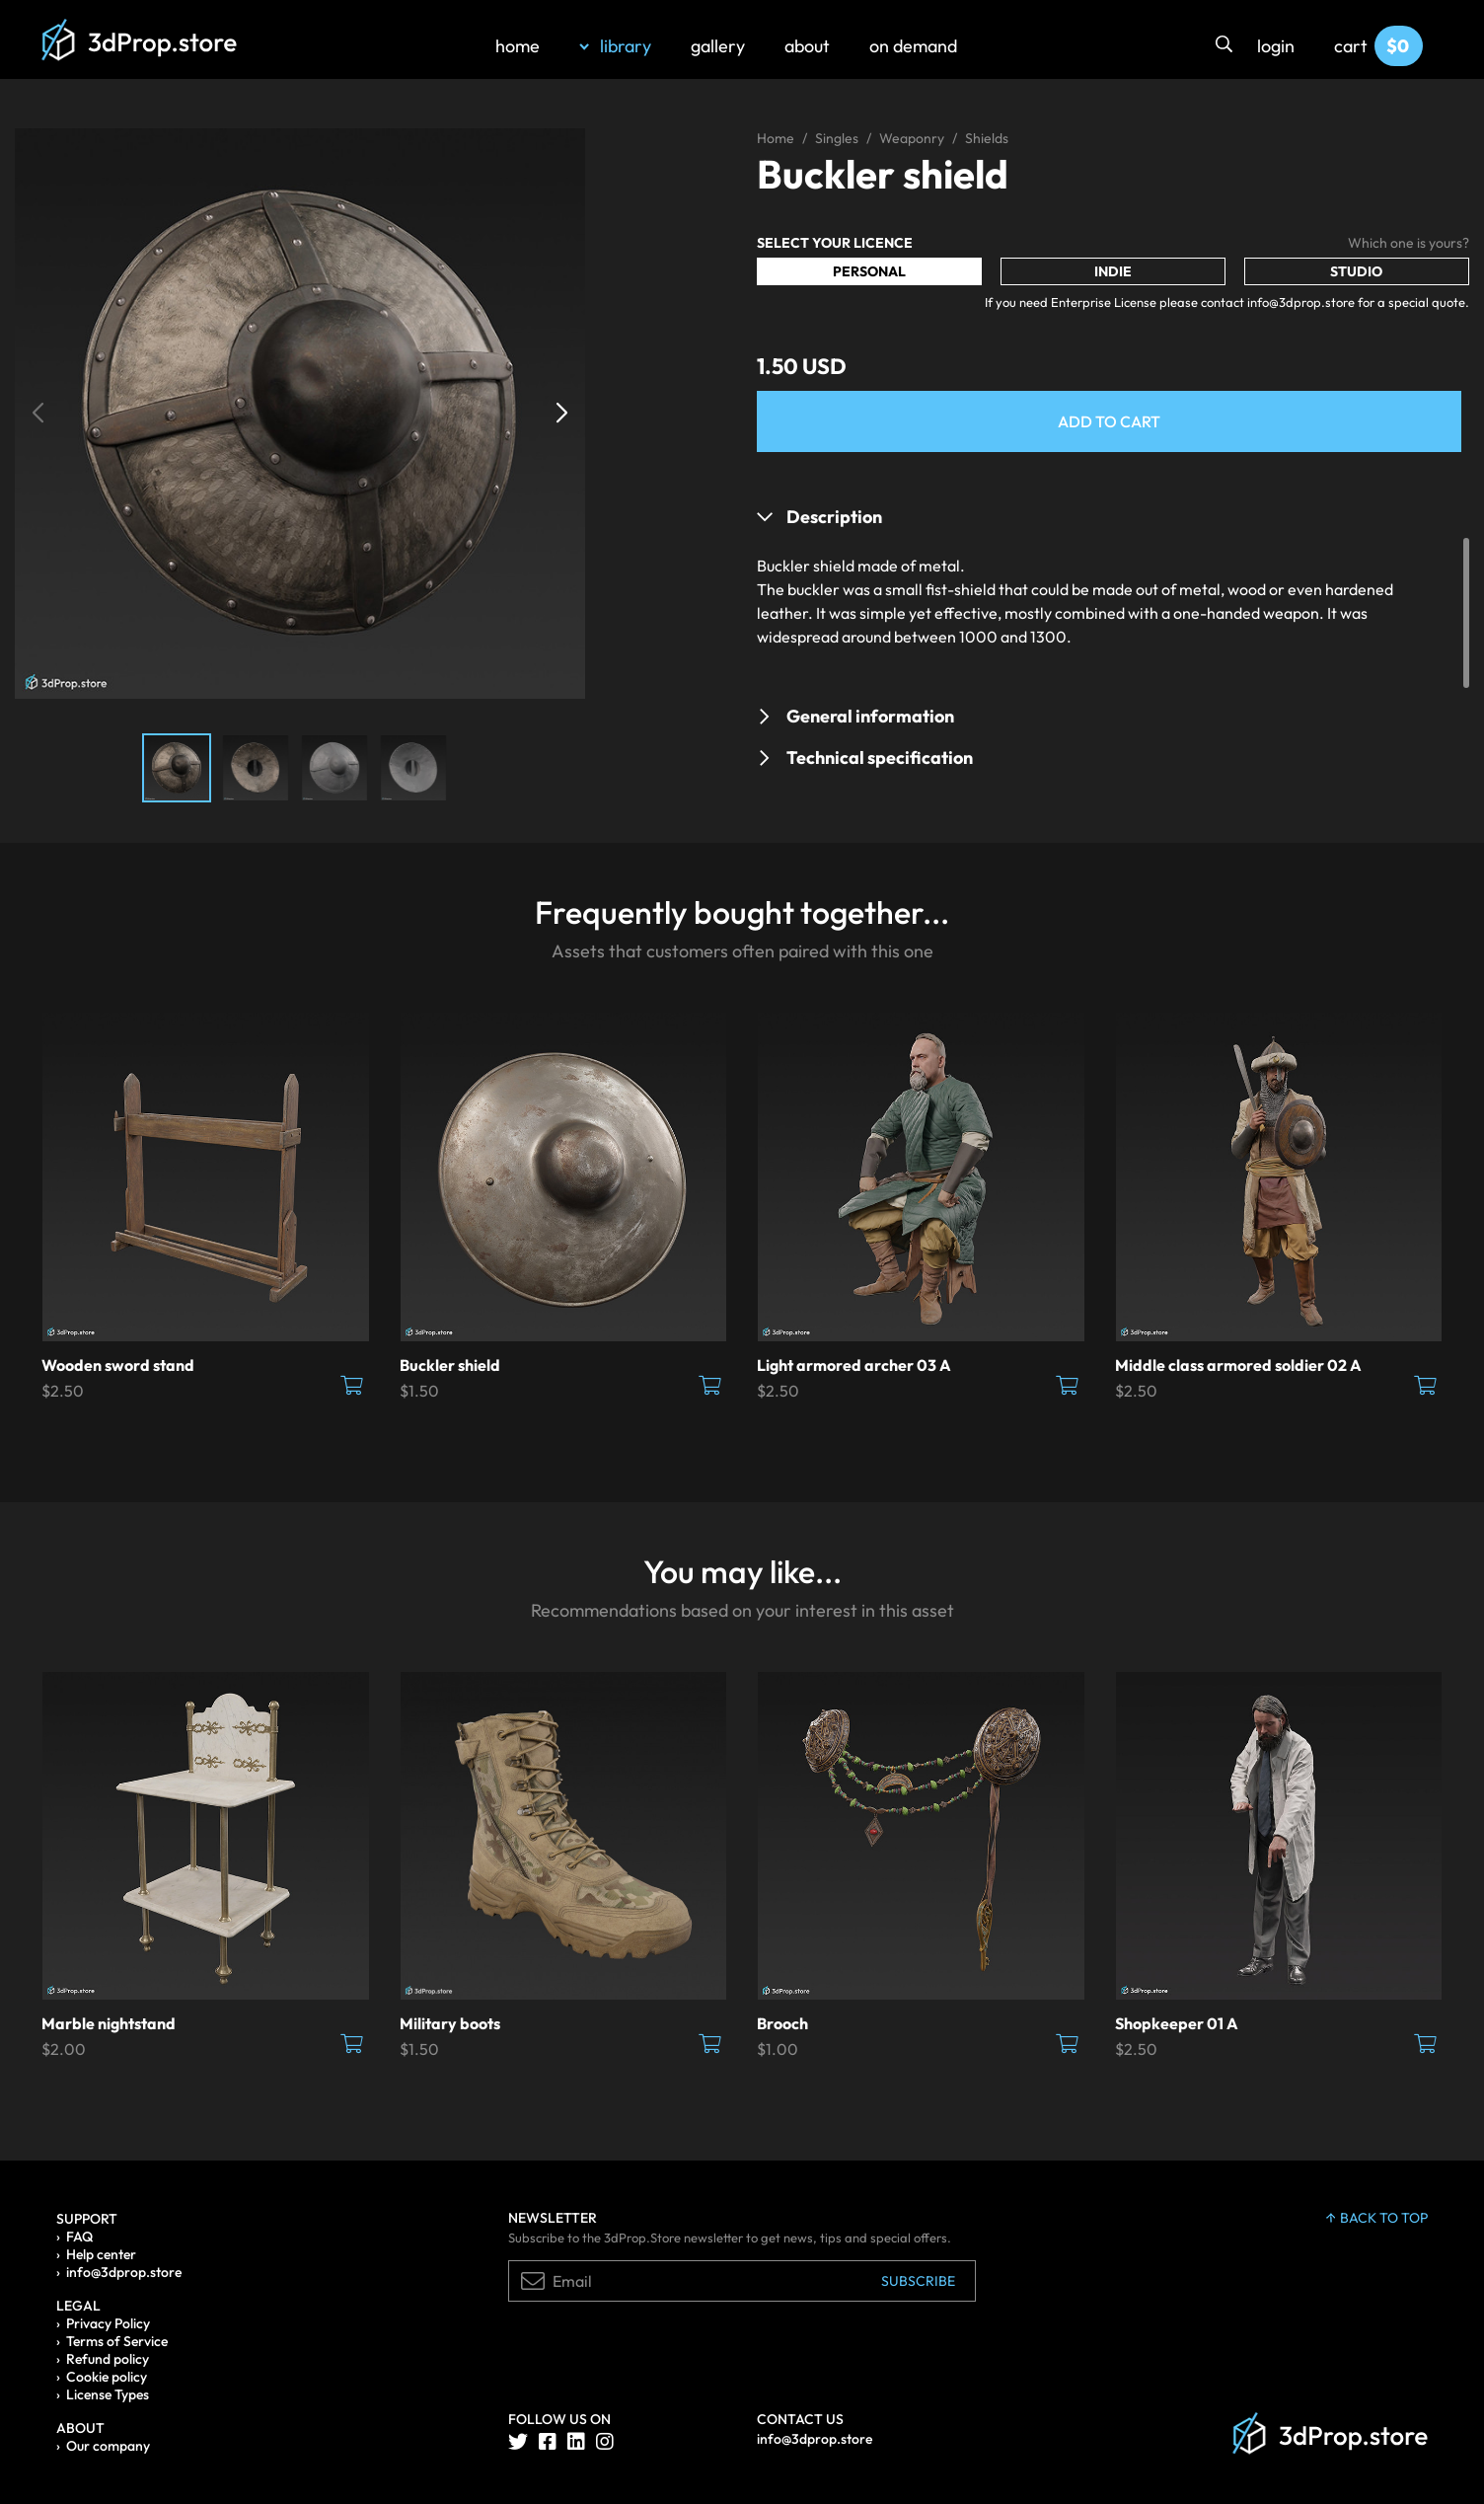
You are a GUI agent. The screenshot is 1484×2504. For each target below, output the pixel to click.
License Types (107, 2394)
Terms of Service (117, 2341)
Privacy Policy (108, 2323)
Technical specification (879, 757)
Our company (108, 2446)
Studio (1356, 271)
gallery (718, 46)
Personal (869, 271)
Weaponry (911, 138)
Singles (836, 138)
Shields (986, 138)
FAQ (79, 2236)
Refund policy (107, 2359)
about (807, 46)
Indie (1113, 271)
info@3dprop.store (124, 2272)
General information (870, 716)
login (1276, 46)
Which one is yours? (1408, 243)
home (517, 46)
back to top (1377, 2218)
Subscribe (918, 2281)
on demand (913, 46)
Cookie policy (106, 2377)
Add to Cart (1109, 421)
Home (775, 138)
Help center (101, 2254)
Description (834, 516)
